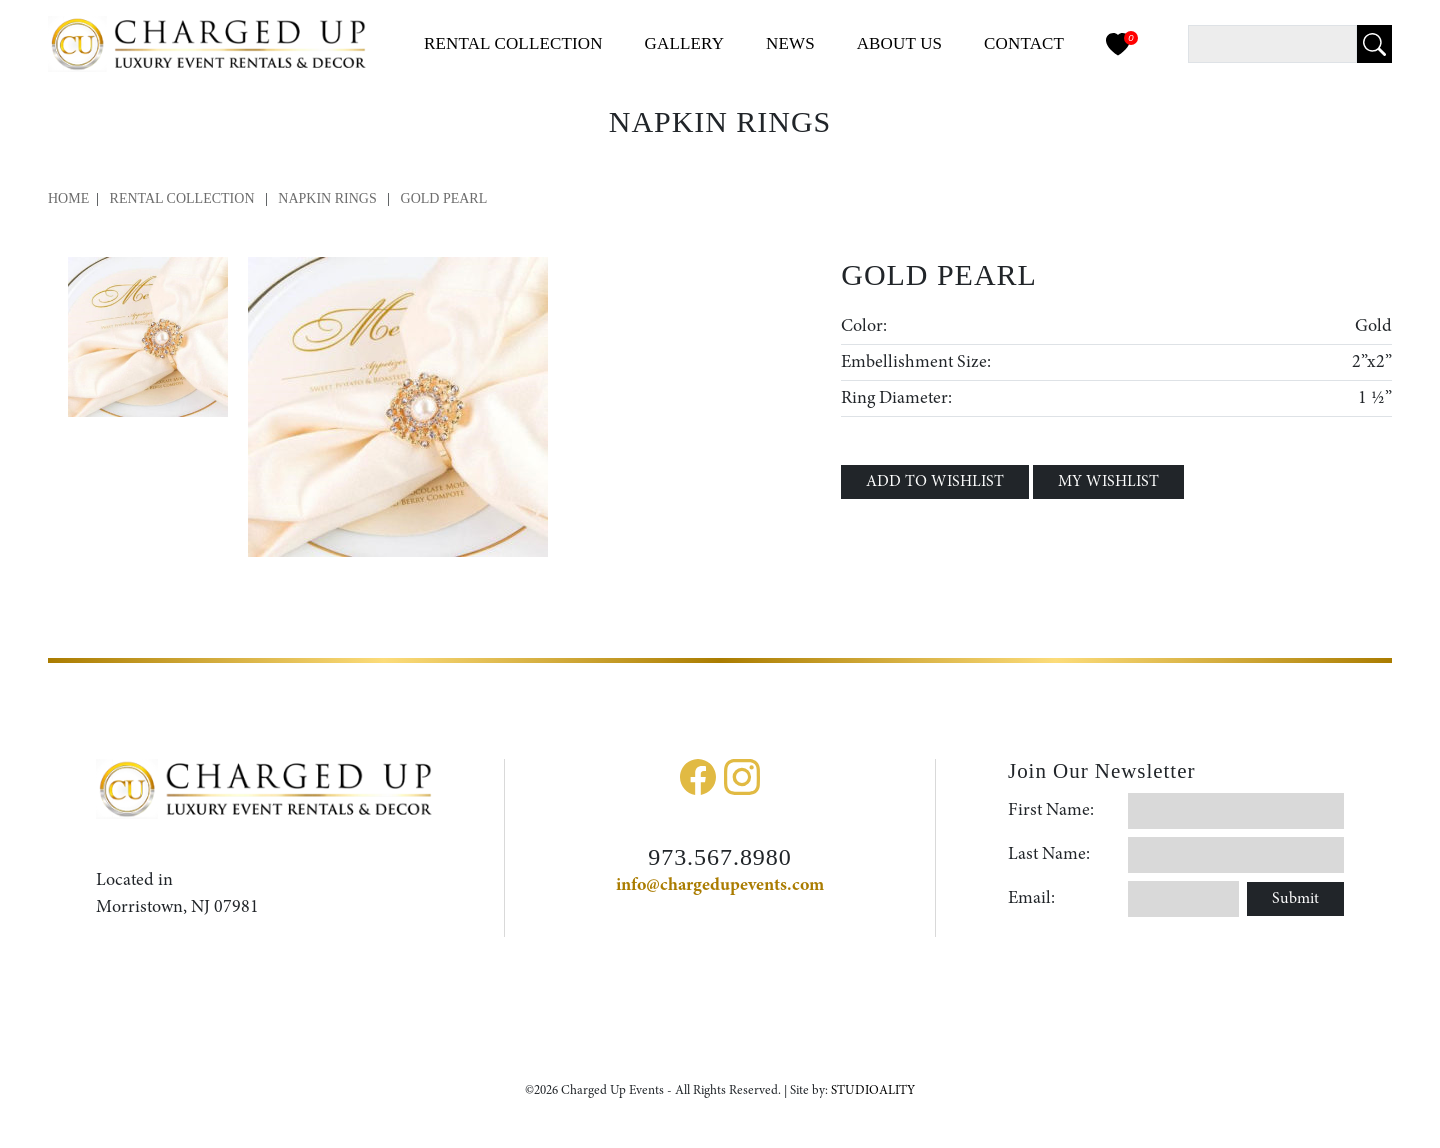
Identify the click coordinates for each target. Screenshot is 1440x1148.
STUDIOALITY (873, 1090)
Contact (1024, 43)
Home (68, 198)
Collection (513, 43)
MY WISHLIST (1108, 482)
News (790, 43)
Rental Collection (182, 198)
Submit (1295, 899)
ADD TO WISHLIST (935, 482)
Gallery (685, 43)
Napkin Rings (329, 198)
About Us (900, 43)
